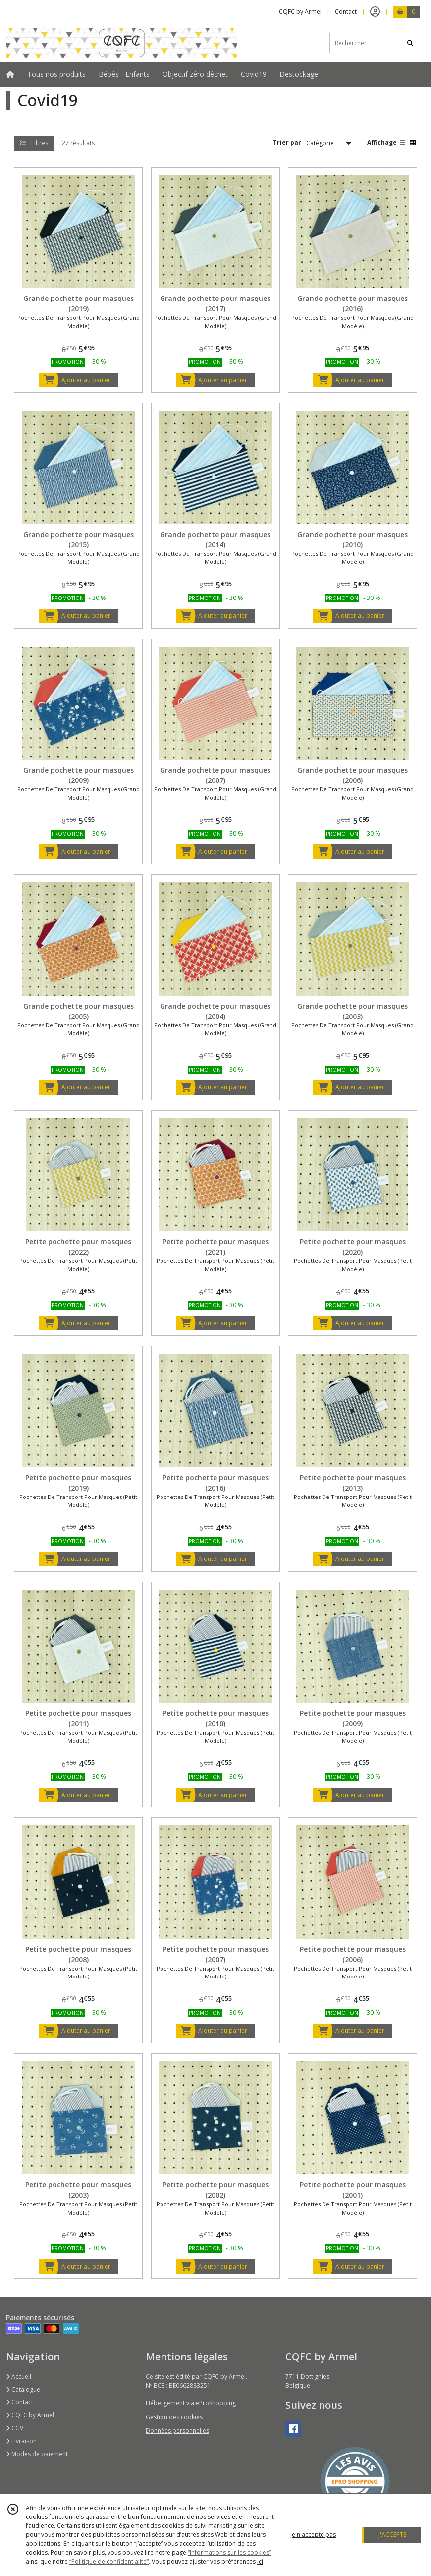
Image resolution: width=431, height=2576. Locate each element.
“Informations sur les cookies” (229, 2552)
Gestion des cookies (174, 2417)
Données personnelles (177, 2430)
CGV (14, 2428)
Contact (346, 11)
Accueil (18, 2376)
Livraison (21, 2441)
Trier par (287, 142)
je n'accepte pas (313, 2534)
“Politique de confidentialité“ (109, 2561)
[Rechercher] (410, 43)
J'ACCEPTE (392, 2534)
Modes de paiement (37, 2454)
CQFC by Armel (30, 2415)
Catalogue (23, 2389)
